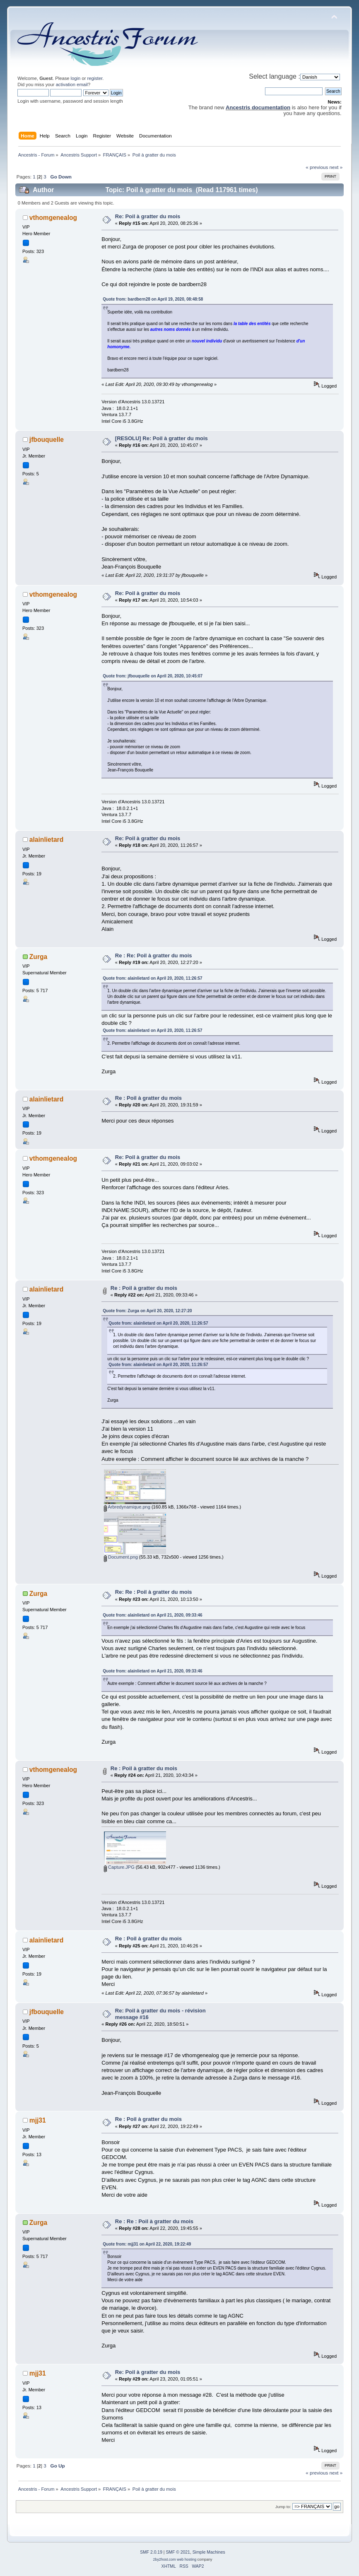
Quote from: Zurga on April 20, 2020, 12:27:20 (147, 1310)
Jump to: (283, 2506)
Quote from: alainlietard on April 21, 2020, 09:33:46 (152, 1615)
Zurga (38, 956)
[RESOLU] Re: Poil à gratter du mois (161, 438)
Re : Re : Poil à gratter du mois (154, 2221)
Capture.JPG (119, 1867)
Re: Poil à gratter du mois (147, 216)
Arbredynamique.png (127, 1506)
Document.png (121, 1556)
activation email (72, 84)
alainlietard (46, 839)
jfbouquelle (46, 439)
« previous (317, 167)
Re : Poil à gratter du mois (148, 1098)
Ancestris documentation (258, 107)
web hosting (186, 2559)
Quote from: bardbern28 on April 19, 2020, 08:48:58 (153, 299)
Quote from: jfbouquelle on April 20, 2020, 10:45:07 (152, 676)
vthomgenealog (53, 217)
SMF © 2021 (178, 2552)
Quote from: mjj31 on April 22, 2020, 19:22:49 (147, 2244)
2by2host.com (164, 2559)
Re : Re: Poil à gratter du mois (153, 955)
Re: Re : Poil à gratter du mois (153, 1592)
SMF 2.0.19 (151, 2552)
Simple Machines (209, 2552)
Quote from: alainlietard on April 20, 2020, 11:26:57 (152, 978)
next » (335, 167)
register (95, 78)
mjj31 (37, 2120)
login (76, 78)
